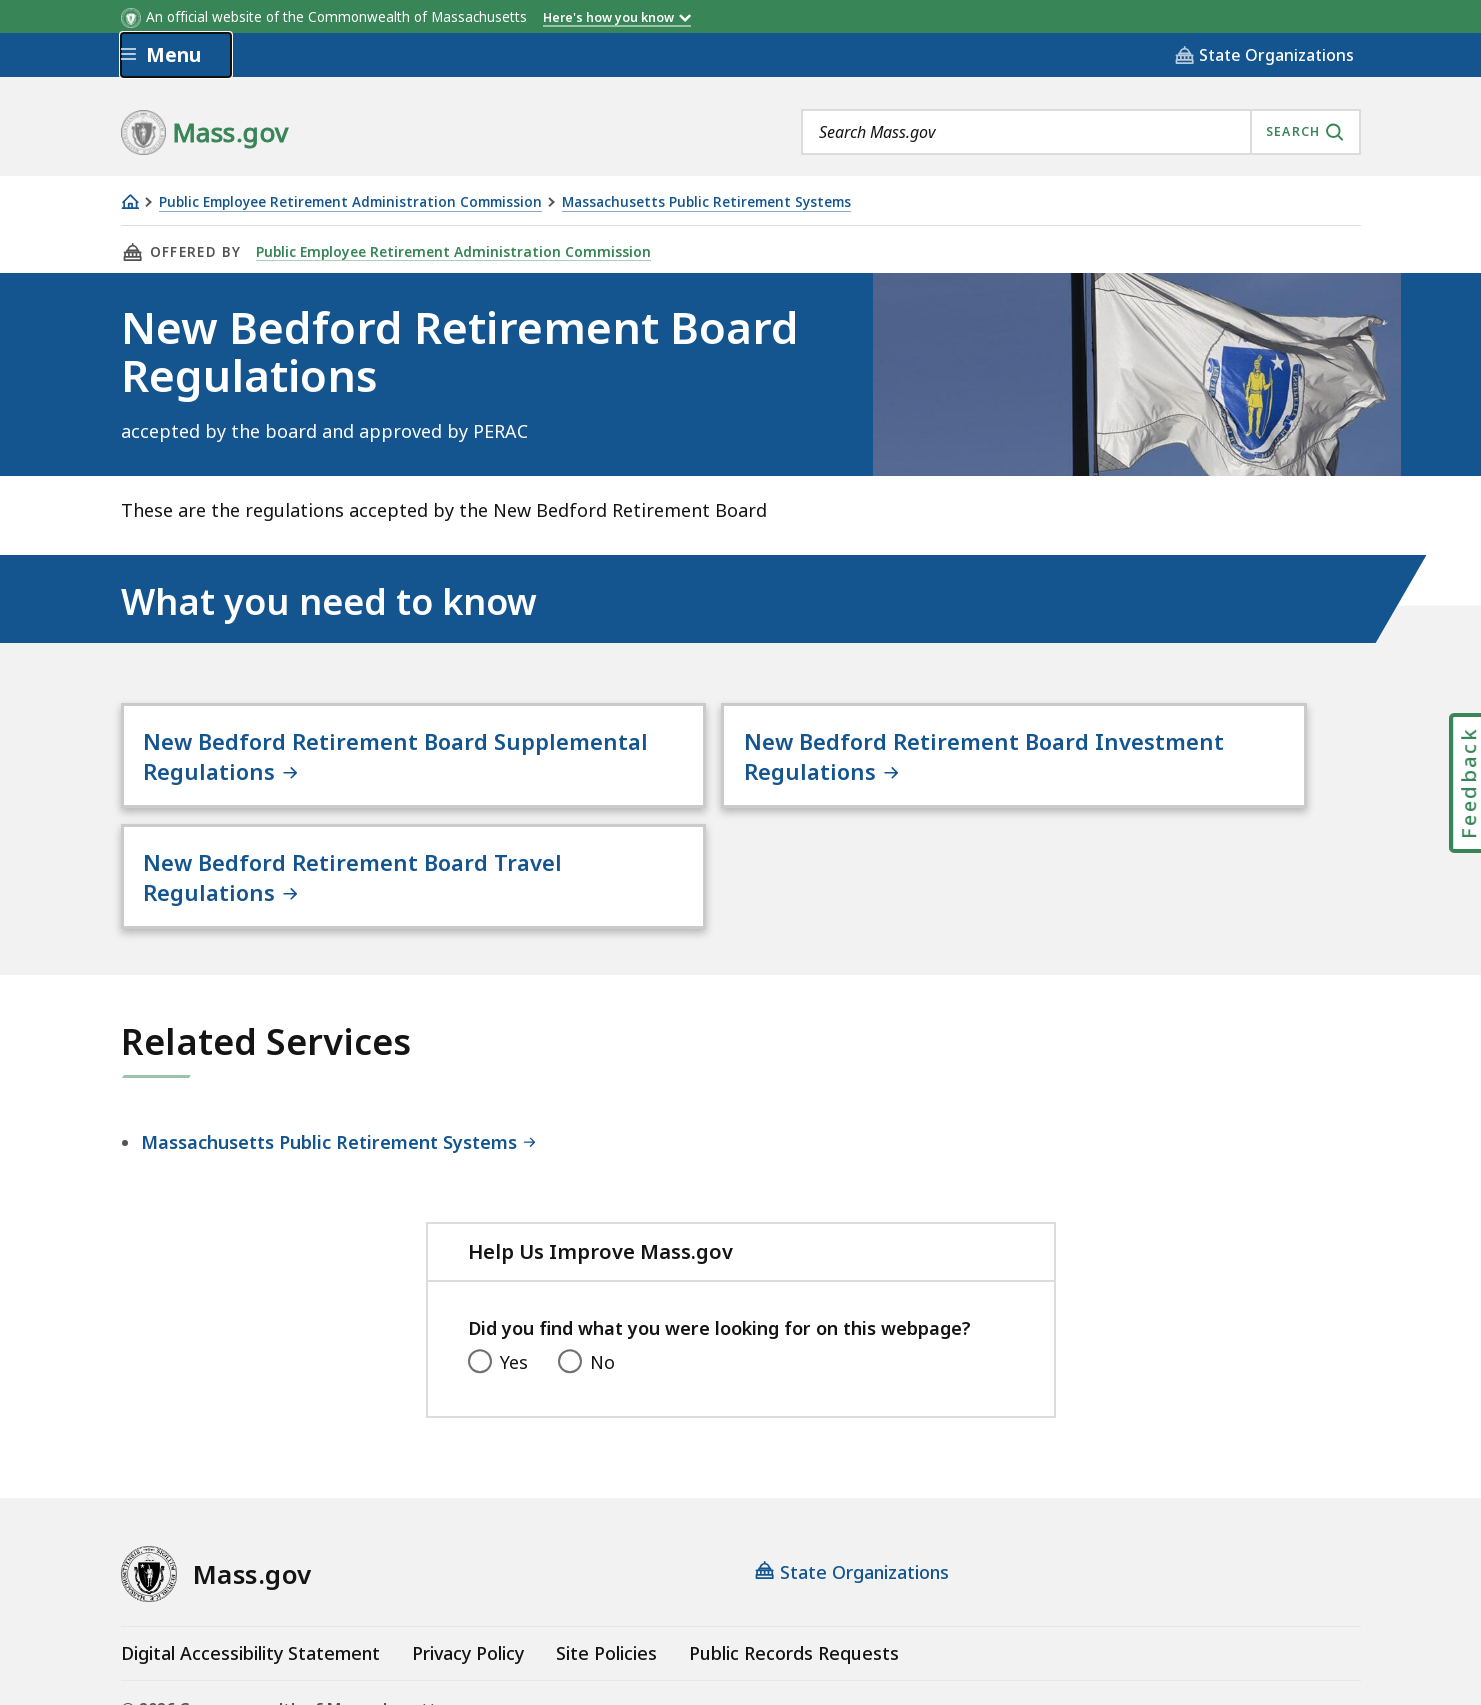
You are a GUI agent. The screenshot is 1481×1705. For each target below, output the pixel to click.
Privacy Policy (468, 1538)
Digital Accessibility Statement (250, 1538)
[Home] (130, 201)
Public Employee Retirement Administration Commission (350, 202)
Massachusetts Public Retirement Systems (706, 202)
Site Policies (606, 1538)
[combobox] (1081, 132)
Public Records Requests (794, 1538)
